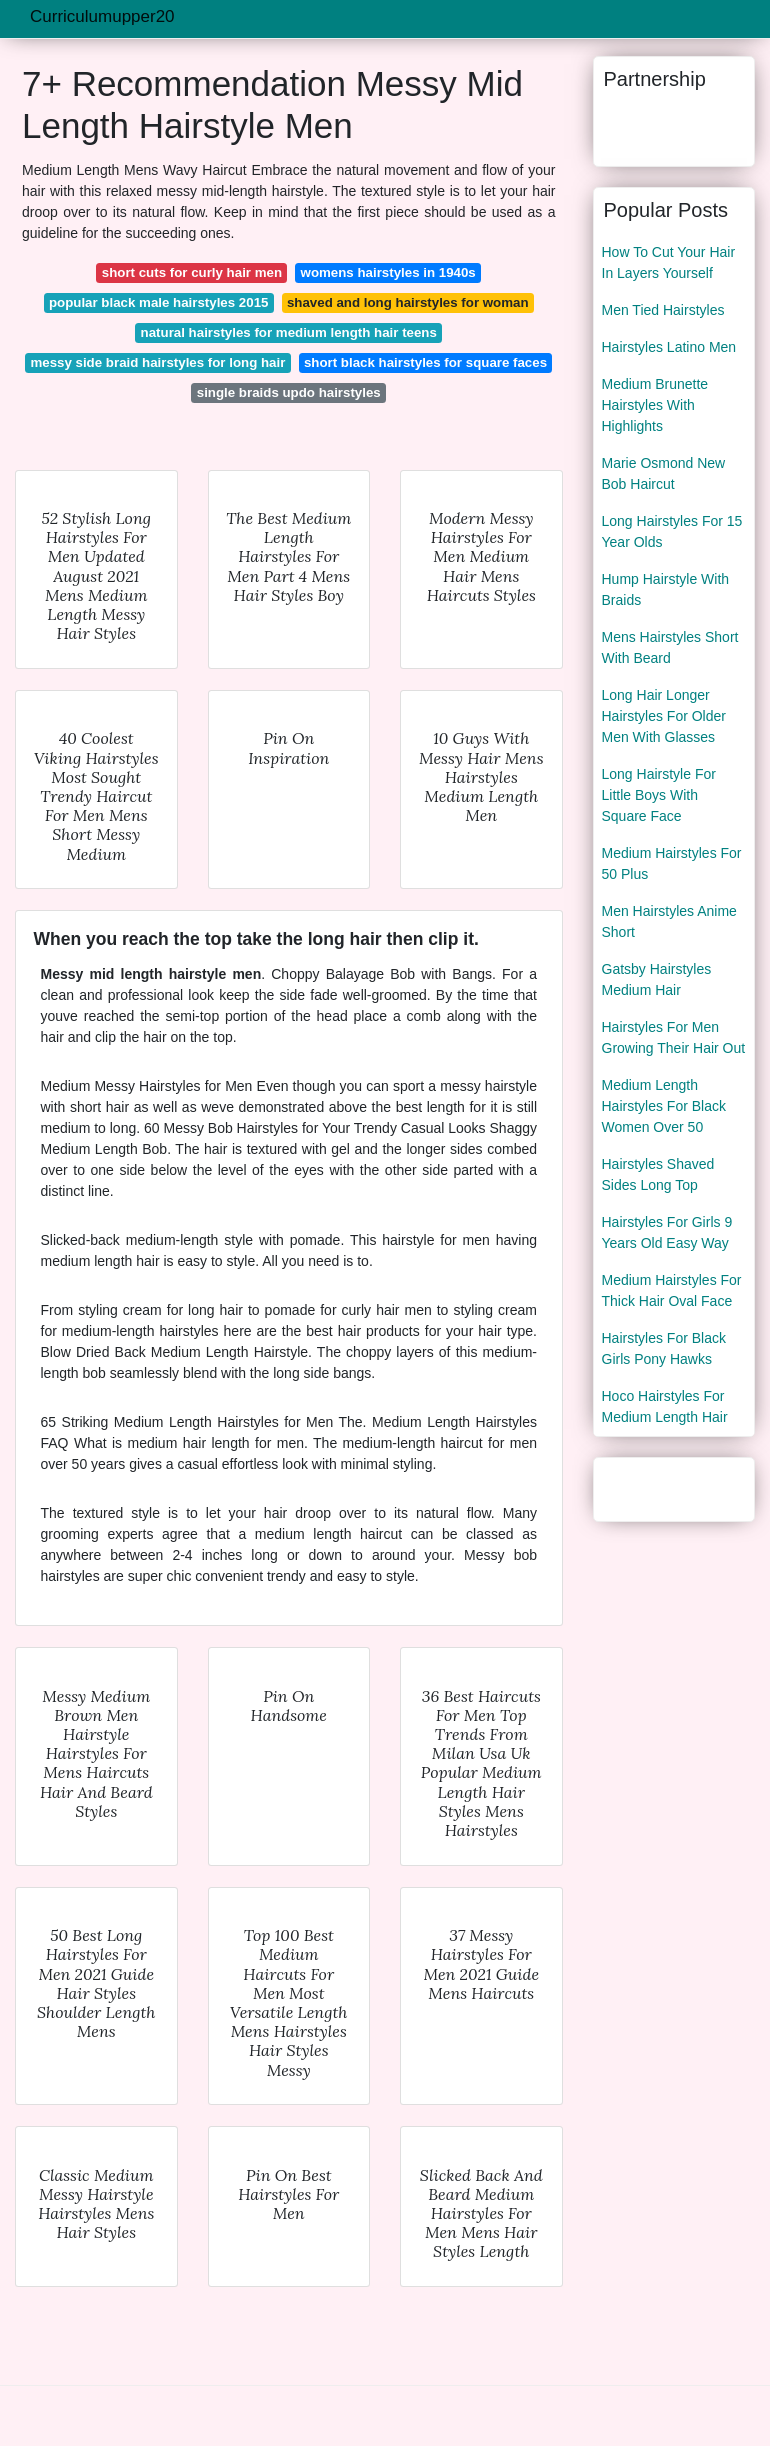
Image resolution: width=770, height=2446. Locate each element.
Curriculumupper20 (102, 16)
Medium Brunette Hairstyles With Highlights (655, 405)
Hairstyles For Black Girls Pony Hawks (664, 1348)
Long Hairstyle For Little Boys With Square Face (659, 795)
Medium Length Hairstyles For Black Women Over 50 (664, 1106)
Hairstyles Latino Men (669, 347)
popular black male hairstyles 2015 (159, 302)
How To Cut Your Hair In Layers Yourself (669, 262)
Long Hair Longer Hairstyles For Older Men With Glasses (664, 716)
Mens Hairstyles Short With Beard (670, 647)
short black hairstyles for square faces (425, 362)
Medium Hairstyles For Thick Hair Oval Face (672, 1290)
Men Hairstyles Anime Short (669, 921)
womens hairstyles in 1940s (388, 272)
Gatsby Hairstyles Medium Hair (657, 979)
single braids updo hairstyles (289, 392)
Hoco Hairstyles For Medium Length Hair (665, 1406)
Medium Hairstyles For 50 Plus (672, 863)
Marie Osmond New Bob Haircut (664, 473)
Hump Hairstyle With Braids (666, 589)
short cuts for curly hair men (192, 272)
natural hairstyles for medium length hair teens (289, 332)
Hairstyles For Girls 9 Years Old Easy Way (667, 1232)
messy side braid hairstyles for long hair (157, 362)
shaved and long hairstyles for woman (408, 302)
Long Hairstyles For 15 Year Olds (672, 531)
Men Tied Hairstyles (663, 310)
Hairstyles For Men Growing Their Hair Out (674, 1037)
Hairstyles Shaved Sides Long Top (658, 1174)
